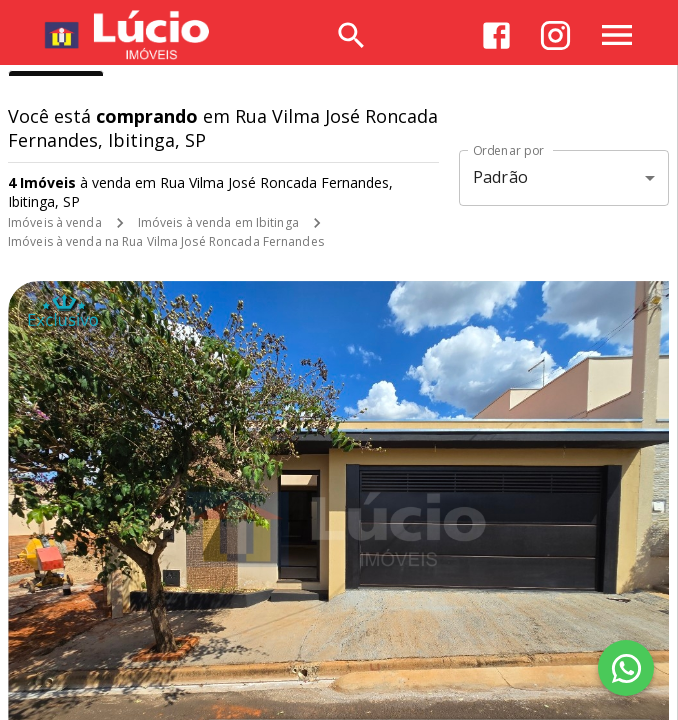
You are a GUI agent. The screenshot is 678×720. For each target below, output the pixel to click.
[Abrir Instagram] (555, 35)
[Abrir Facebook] (496, 35)
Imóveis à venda (55, 222)
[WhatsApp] (626, 668)
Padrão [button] (500, 177)
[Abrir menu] (617, 35)
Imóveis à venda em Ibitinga (218, 222)
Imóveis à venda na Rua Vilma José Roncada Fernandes (166, 241)
